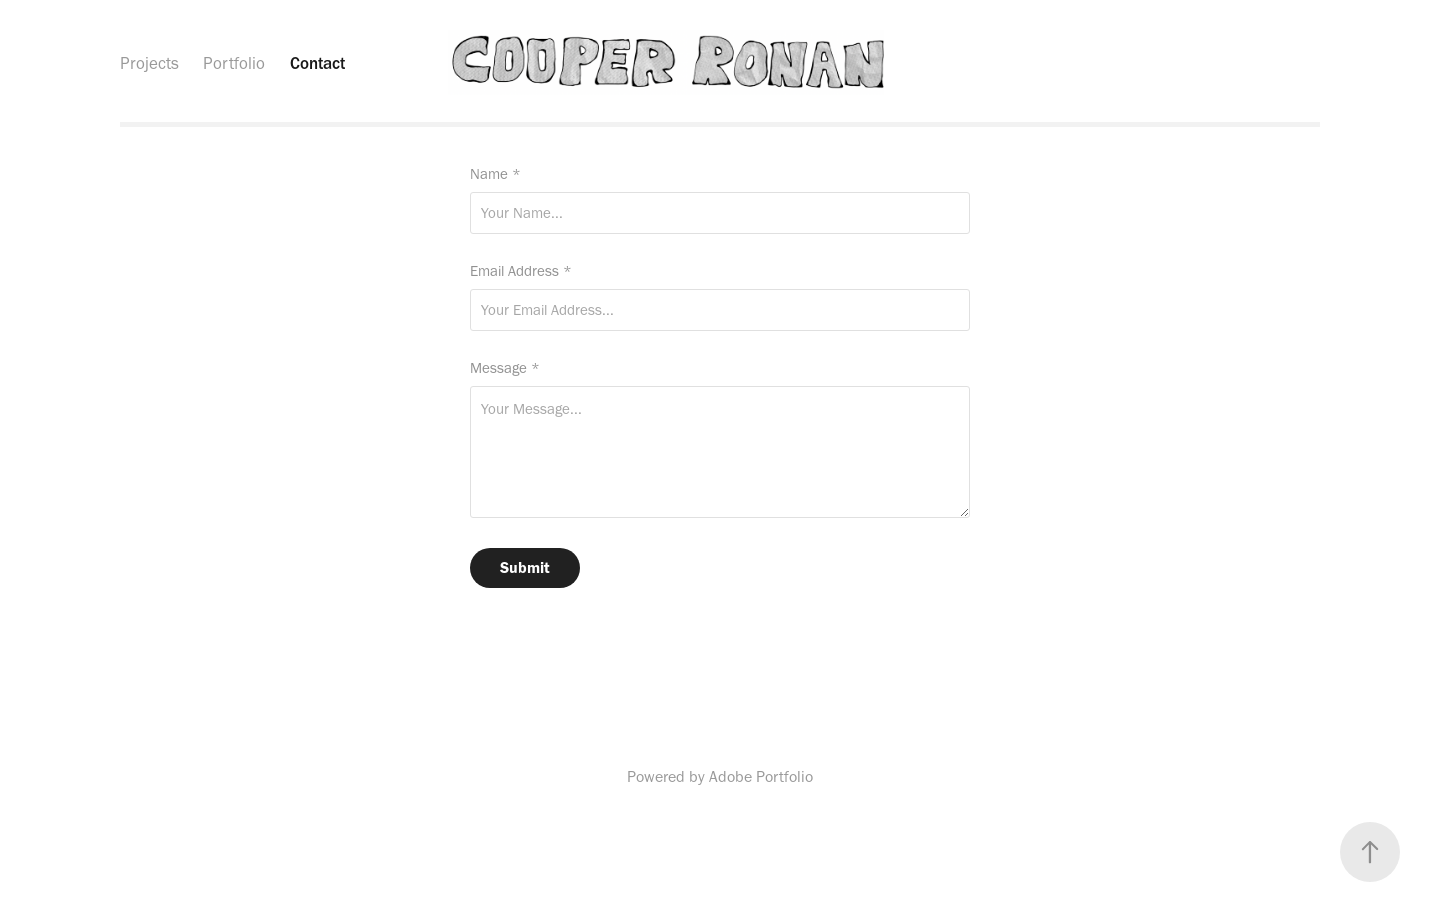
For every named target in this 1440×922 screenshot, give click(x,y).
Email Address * (521, 271)
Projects (149, 63)
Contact (317, 63)
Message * (505, 368)
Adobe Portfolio (761, 776)
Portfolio (234, 63)
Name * (495, 174)
